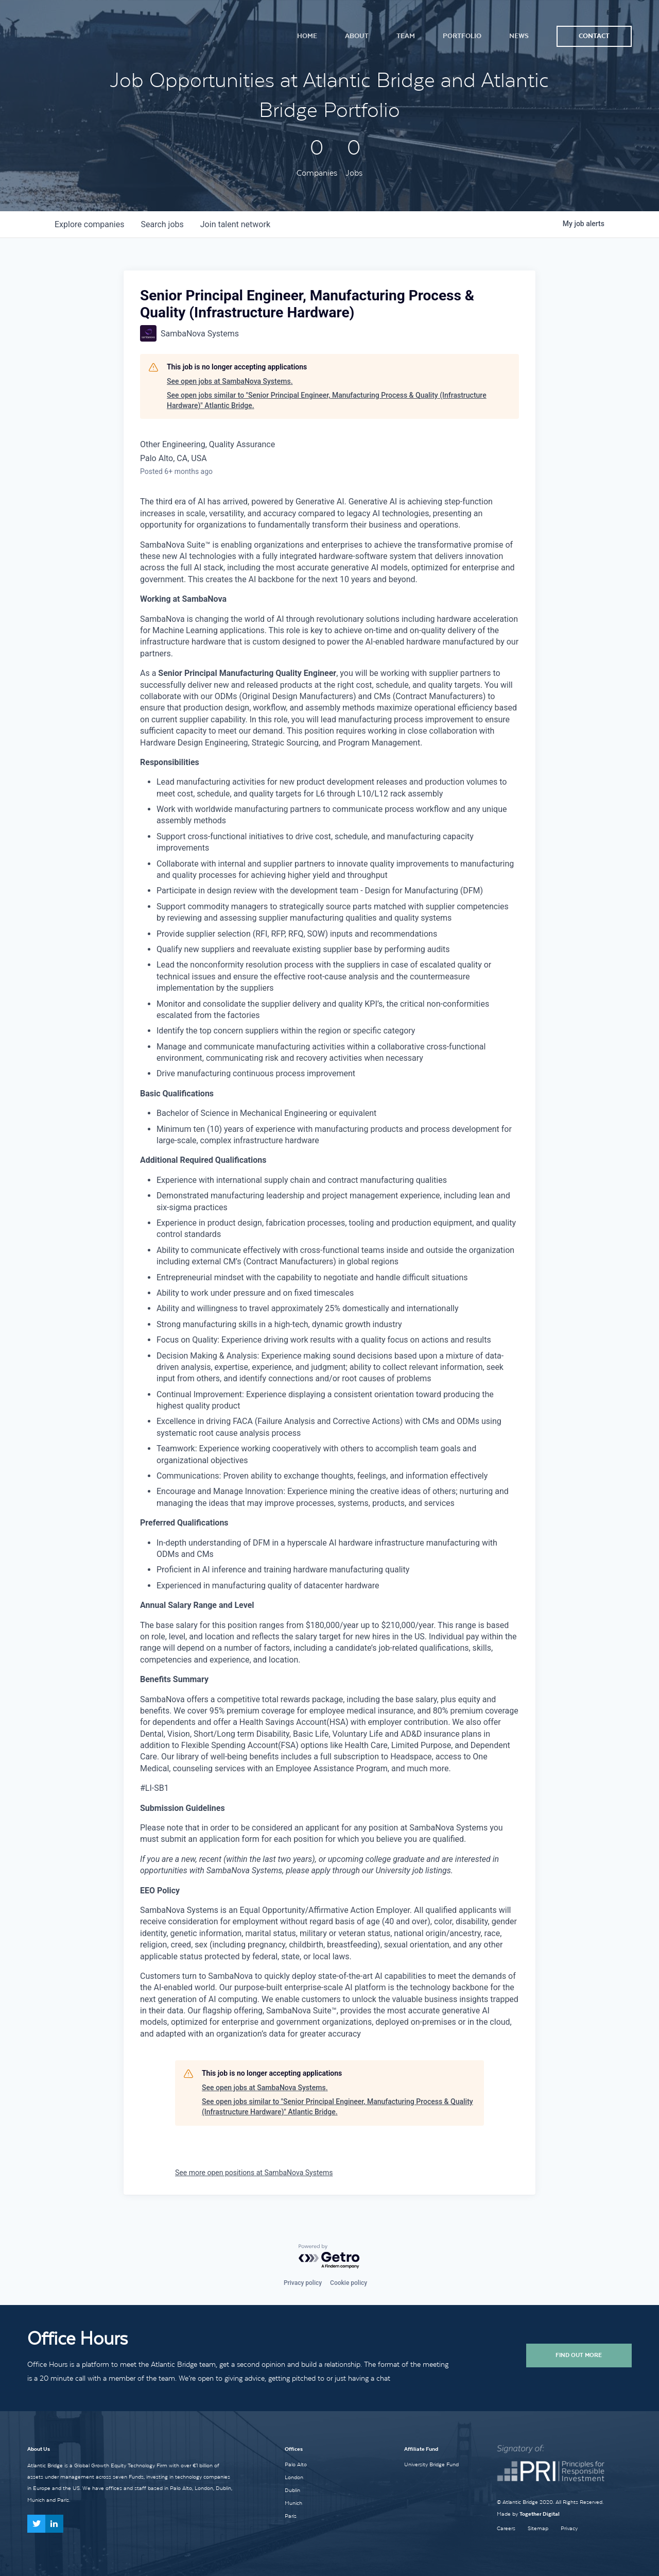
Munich (293, 2503)
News (519, 36)
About (357, 36)
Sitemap (538, 2528)
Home (307, 36)
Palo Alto (296, 2464)
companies (89, 224)
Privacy (569, 2528)
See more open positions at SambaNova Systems (254, 2172)
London (294, 2477)
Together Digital (539, 2514)
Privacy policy (303, 2282)
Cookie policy (348, 2282)
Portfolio (462, 36)
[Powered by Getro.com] (329, 2256)
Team (405, 36)
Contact (594, 36)
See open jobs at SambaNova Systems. (230, 381)
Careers (506, 2528)
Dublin (292, 2490)
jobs (162, 224)
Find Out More (579, 2355)
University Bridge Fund (431, 2464)
